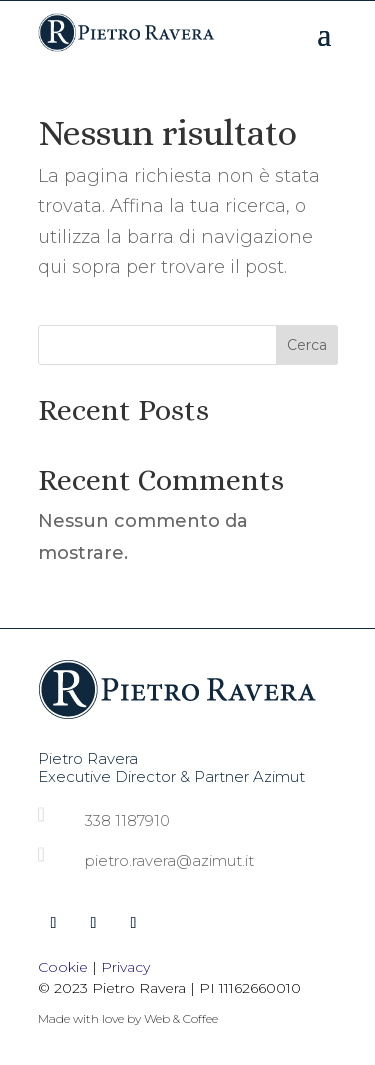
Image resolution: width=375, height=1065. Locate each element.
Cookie (63, 967)
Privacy (125, 967)
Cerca (307, 345)
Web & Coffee (181, 1018)
